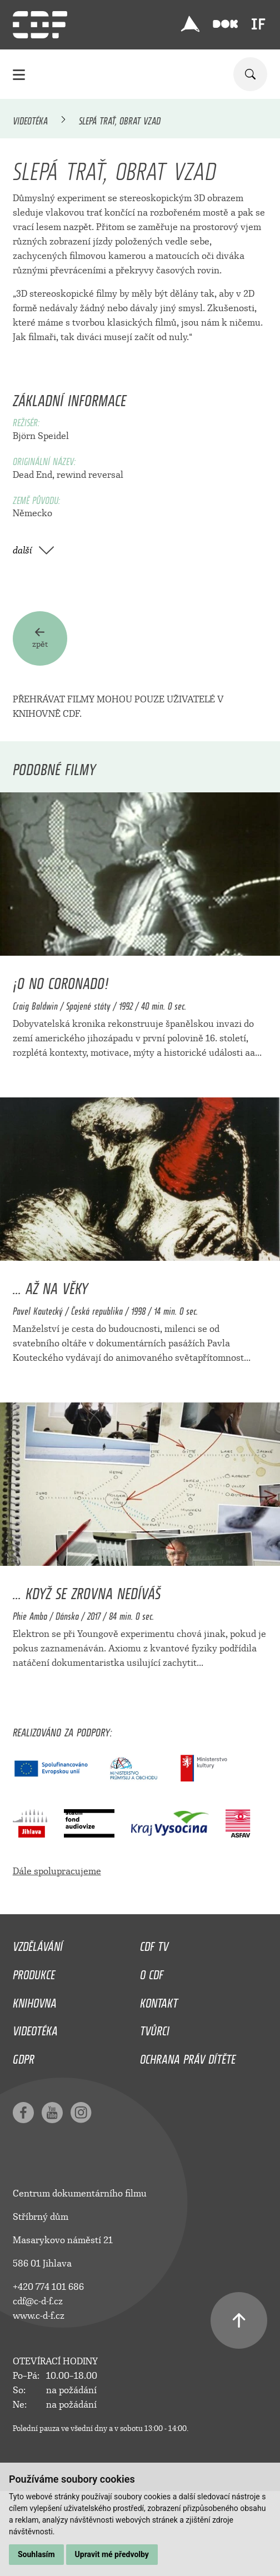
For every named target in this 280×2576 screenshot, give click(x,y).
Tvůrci (154, 2028)
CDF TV (154, 1943)
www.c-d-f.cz (38, 2315)
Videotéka (30, 119)
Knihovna (35, 2000)
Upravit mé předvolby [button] (112, 2554)
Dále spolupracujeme (57, 1871)
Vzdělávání (38, 1943)
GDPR (23, 2056)
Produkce (34, 1972)
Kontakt (159, 2000)
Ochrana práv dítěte (188, 2056)
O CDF (151, 1972)
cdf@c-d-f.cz (38, 2301)
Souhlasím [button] (36, 2554)
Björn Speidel (41, 436)
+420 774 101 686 (48, 2287)
